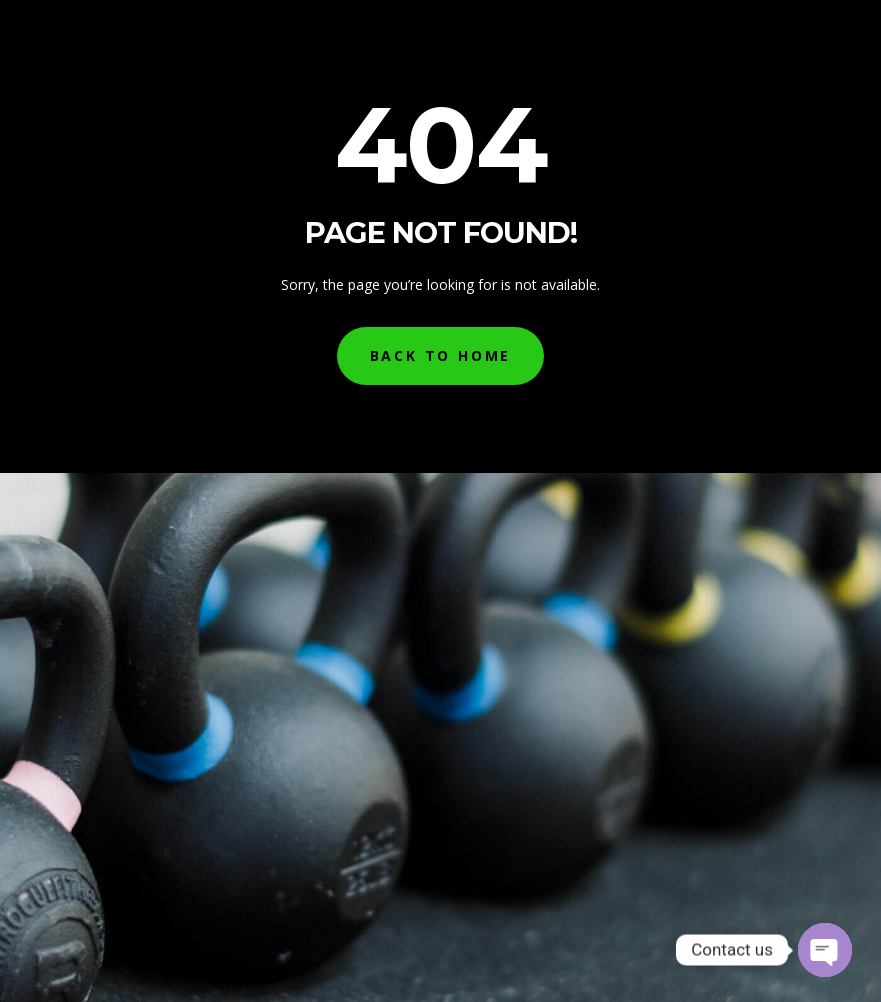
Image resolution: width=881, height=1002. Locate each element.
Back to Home (441, 355)
